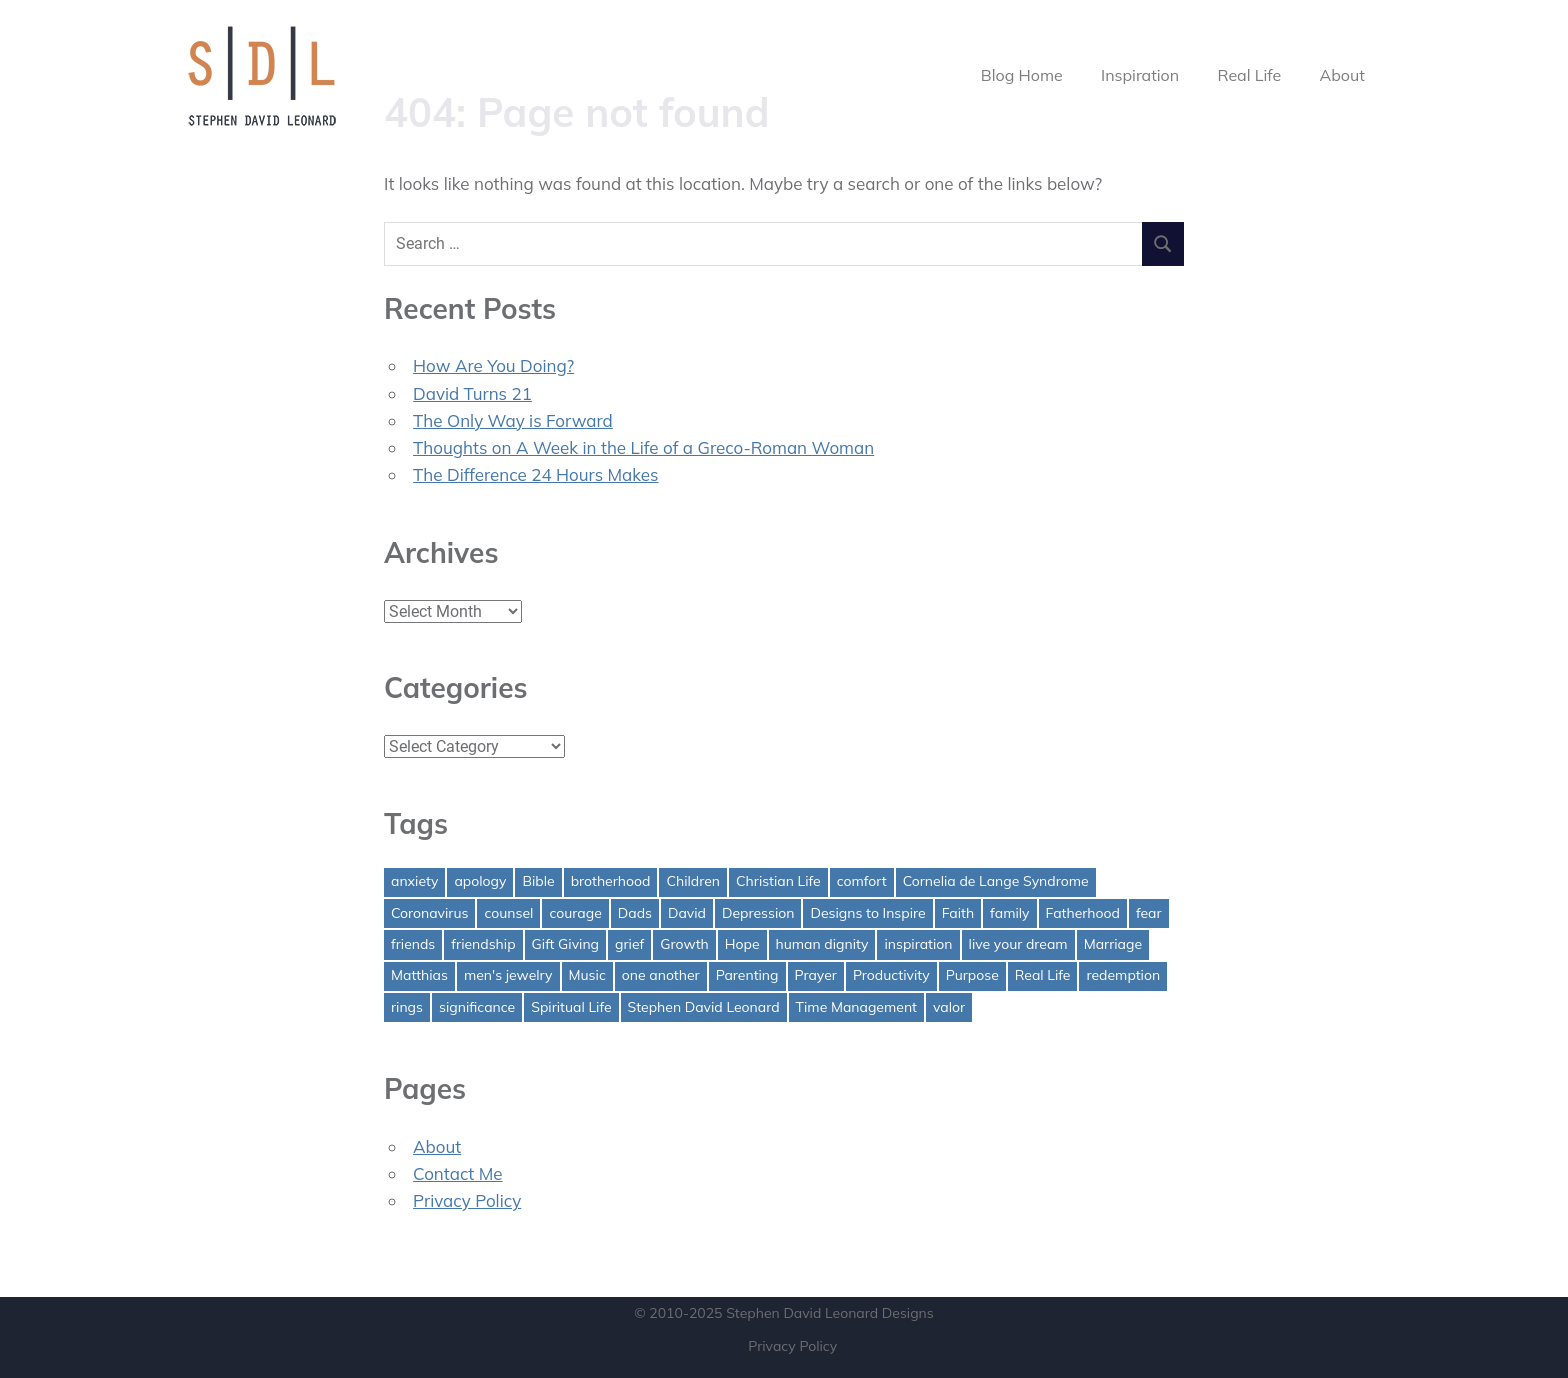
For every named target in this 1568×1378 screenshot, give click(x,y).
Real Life (1250, 75)
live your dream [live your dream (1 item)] (1018, 944)
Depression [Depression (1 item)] (758, 913)
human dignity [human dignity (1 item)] (822, 944)
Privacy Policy (467, 1200)
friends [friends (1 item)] (413, 944)
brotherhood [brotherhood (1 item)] (611, 881)
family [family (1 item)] (1009, 913)
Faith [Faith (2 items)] (958, 913)
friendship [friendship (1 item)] (483, 944)
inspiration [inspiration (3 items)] (918, 944)
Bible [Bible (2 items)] (538, 881)
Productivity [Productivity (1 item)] (891, 975)
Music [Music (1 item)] (587, 975)
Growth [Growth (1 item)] (684, 944)
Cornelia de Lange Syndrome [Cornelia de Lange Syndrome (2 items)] (996, 881)
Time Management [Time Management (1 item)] (856, 1007)
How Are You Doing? (493, 365)
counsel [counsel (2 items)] (508, 913)
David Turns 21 (472, 393)
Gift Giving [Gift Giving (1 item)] (566, 944)
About (1341, 75)
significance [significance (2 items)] (477, 1007)
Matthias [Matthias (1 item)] (419, 975)
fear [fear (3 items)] (1149, 913)
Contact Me (458, 1173)
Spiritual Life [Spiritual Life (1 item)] (571, 1007)
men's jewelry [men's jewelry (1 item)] (508, 975)
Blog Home (1022, 75)
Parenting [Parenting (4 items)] (747, 975)
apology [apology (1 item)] (480, 881)
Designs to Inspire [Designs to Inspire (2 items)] (867, 913)
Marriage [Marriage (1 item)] (1113, 944)
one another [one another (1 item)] (661, 975)
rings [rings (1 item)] (407, 1007)
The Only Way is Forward (513, 420)
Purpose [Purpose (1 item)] (972, 975)
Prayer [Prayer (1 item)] (816, 975)
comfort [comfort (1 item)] (862, 881)
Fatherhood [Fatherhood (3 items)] (1083, 913)
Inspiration (1140, 75)
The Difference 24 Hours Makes (535, 474)
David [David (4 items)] (687, 913)
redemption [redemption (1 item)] (1123, 975)
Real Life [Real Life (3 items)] (1043, 975)
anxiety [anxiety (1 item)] (414, 881)
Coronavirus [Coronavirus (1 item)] (429, 913)
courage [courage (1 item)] (575, 913)
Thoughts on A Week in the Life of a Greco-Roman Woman (643, 447)
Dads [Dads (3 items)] (635, 913)
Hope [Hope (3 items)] (742, 944)
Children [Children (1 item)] (693, 881)
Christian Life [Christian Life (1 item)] (778, 881)
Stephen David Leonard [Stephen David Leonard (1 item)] (704, 1007)
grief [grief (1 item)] (629, 944)
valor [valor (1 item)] (949, 1007)
